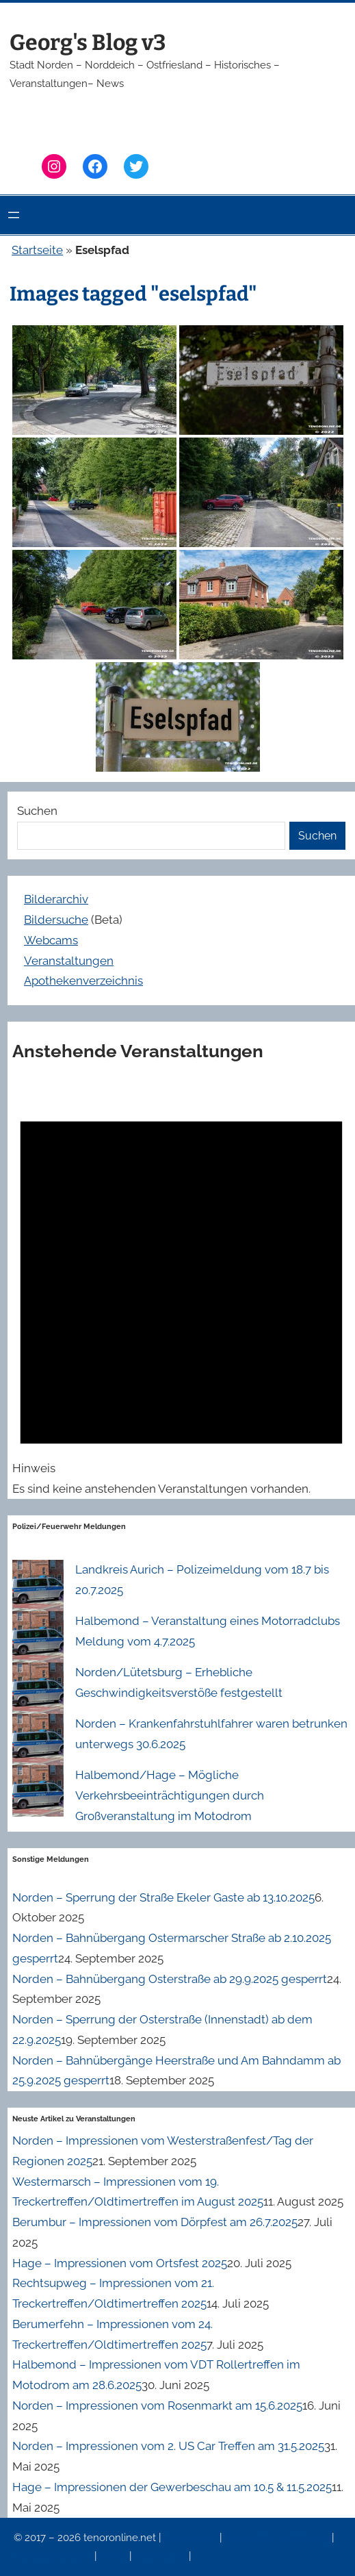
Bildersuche (56, 919)
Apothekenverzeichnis (83, 980)
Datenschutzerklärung (278, 2537)
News (114, 2556)
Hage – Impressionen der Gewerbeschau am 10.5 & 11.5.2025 (172, 2487)
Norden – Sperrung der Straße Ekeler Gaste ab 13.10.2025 (163, 1897)
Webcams (51, 940)
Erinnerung (161, 2556)
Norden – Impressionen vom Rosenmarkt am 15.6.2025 (157, 2405)
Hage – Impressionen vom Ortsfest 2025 (119, 2263)
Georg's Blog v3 (88, 42)
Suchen (37, 811)
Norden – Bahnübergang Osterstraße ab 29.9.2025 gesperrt (169, 1979)
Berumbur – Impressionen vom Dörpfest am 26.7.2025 (155, 2222)
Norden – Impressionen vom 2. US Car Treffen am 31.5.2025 (168, 2446)
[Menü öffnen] (13, 215)
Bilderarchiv (56, 899)
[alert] (181, 1290)
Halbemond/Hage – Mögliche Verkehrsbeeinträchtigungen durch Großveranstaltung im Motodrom (169, 1795)
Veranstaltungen (69, 961)
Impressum (191, 2537)
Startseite (37, 250)
